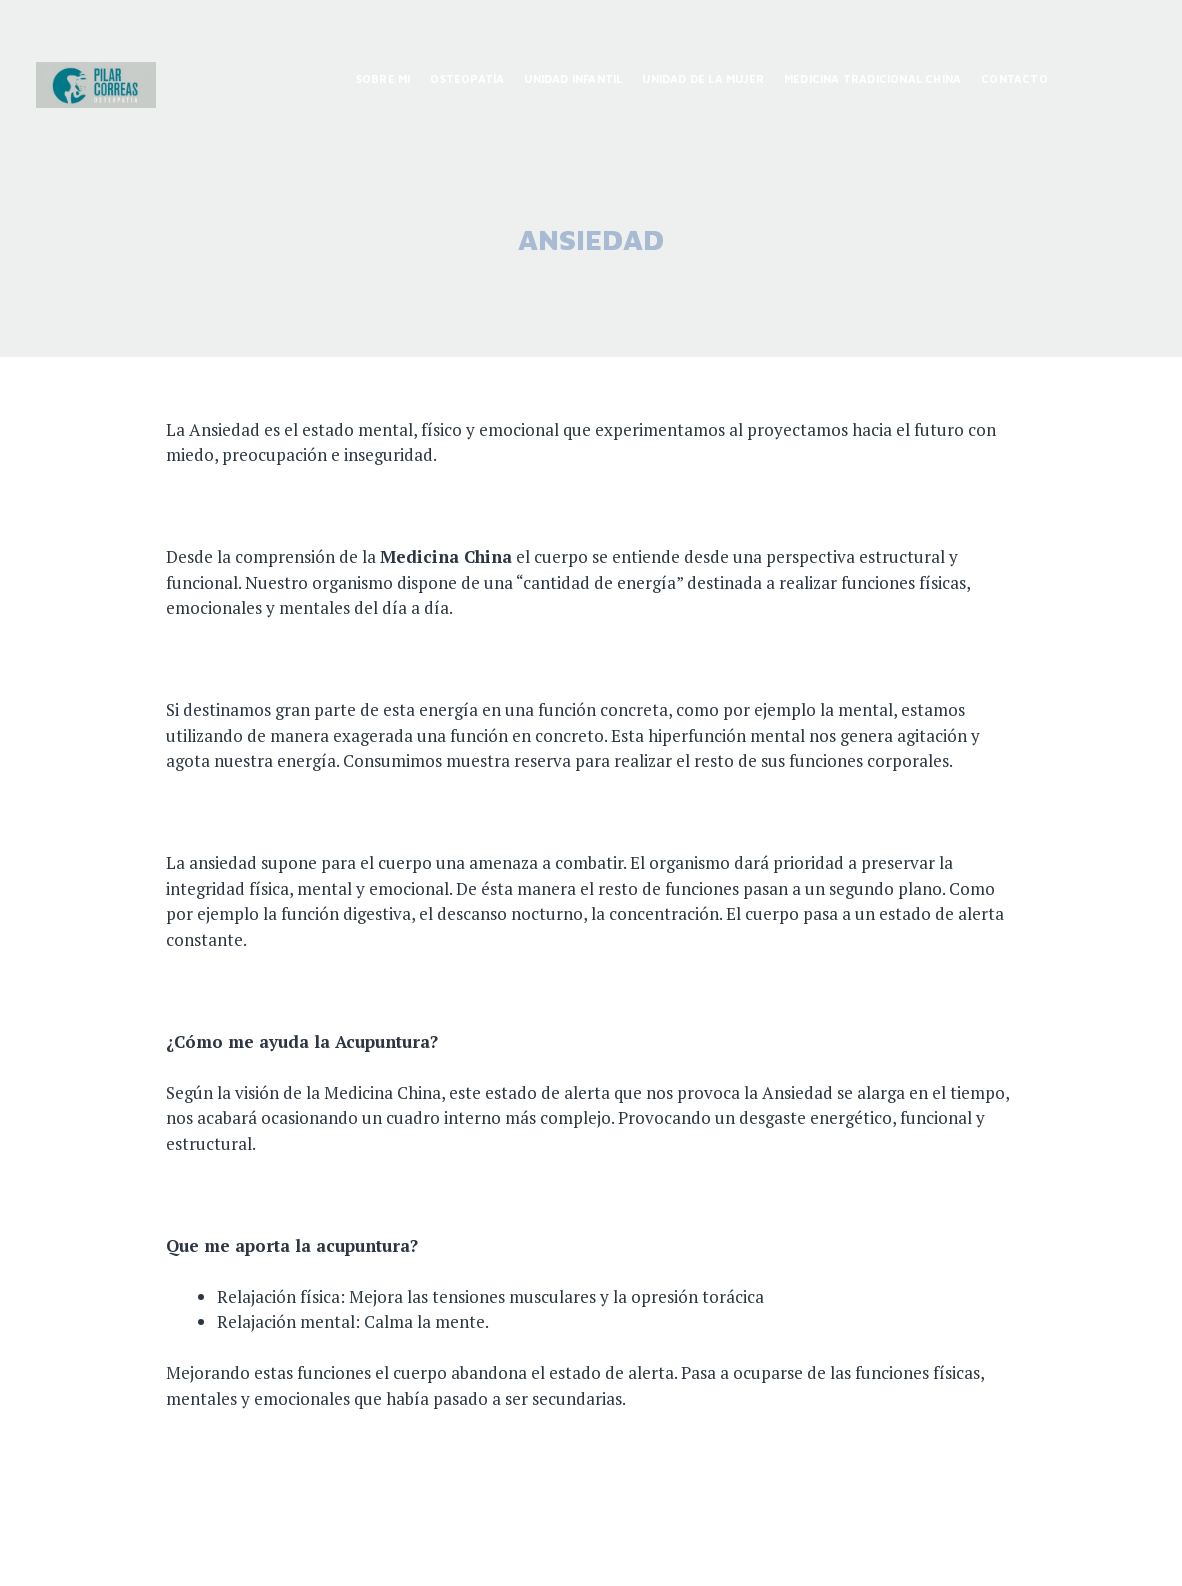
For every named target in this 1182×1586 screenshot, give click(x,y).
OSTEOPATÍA (467, 78)
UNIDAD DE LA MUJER (703, 78)
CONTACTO (1014, 78)
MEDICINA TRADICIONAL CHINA (872, 78)
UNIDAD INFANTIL (573, 78)
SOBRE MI (383, 78)
